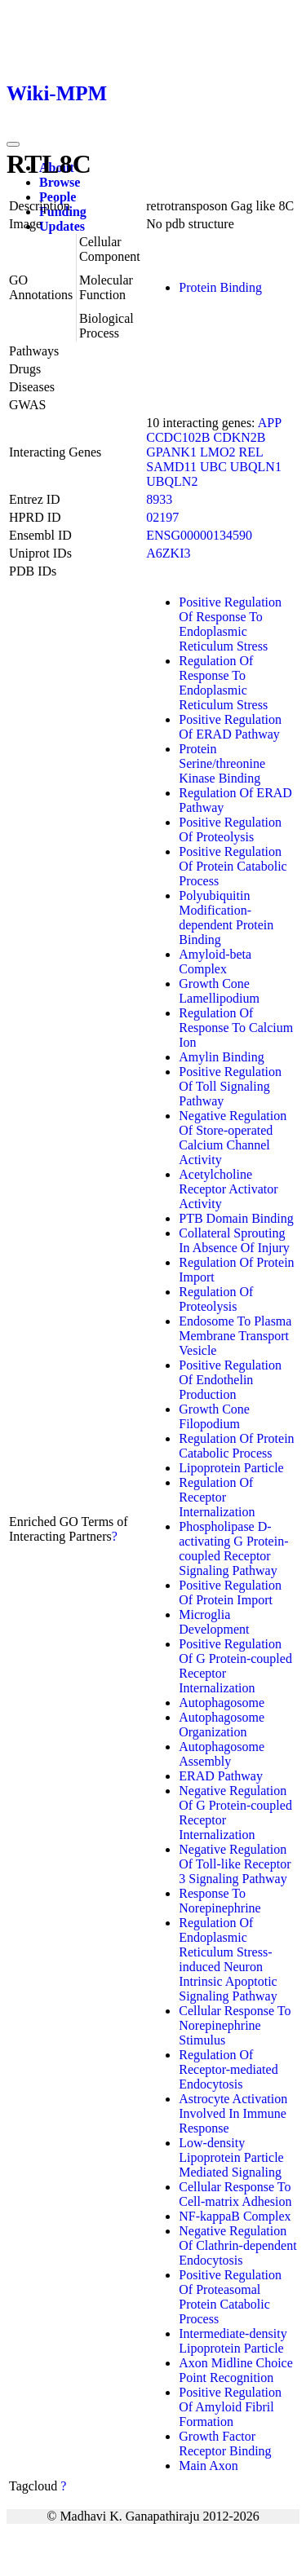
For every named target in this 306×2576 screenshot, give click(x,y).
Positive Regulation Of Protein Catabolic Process (232, 866)
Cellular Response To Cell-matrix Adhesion (235, 2194)
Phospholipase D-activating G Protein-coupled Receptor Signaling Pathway (233, 1548)
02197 (162, 517)
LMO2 (218, 452)
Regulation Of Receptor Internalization (217, 1497)
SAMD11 (171, 467)
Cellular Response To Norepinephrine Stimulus (234, 2025)
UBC (213, 467)
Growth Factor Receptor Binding (225, 2443)
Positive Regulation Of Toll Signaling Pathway (230, 1086)
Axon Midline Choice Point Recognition (236, 2370)
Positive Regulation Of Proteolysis (230, 829)
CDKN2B (240, 437)
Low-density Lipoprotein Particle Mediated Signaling (231, 2157)
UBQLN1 (256, 467)
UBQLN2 (171, 481)
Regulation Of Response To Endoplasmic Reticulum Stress (223, 683)
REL (250, 452)
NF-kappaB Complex (234, 2216)
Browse (59, 182)
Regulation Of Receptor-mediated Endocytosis (228, 2069)
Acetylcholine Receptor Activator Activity (228, 1189)
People (57, 197)
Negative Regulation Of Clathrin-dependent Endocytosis (237, 2245)
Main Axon (208, 2465)
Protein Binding (220, 287)
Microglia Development (214, 1622)
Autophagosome (221, 1702)
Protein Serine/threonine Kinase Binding (222, 763)
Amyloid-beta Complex (215, 961)
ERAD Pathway (221, 1776)
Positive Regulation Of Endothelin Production (230, 1379)
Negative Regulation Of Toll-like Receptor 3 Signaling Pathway (234, 1864)
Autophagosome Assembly (221, 1754)
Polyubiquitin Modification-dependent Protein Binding (226, 917)
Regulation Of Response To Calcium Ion (236, 1027)
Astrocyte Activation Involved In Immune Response (233, 2113)
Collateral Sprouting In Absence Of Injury (234, 1240)
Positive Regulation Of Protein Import (230, 1592)
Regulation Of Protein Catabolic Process (236, 1445)
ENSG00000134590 (199, 535)
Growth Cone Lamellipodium (219, 991)
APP (270, 423)
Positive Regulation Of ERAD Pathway (230, 726)
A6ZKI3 (168, 553)
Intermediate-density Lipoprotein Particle (232, 2341)
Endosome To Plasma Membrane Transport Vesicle (235, 1335)
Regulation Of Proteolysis (216, 1299)
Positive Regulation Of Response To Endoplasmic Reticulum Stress (230, 624)
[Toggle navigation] (13, 144)
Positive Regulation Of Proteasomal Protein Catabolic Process (230, 2297)
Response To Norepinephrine (219, 1900)
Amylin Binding (221, 1057)
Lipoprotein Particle (231, 1468)
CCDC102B (178, 437)
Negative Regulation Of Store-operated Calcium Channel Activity (232, 1138)
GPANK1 (171, 452)
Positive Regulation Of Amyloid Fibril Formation (230, 2406)
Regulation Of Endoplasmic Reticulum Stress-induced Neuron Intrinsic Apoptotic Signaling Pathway (228, 1959)
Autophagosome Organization (221, 1724)
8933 (159, 499)
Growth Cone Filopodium (214, 1416)
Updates (62, 226)
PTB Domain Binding (236, 1218)
